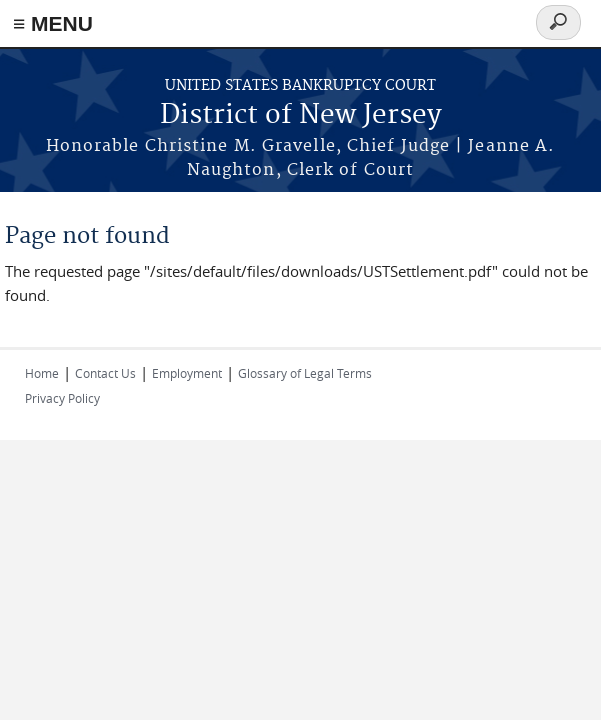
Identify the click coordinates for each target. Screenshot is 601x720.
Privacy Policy (62, 398)
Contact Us (105, 373)
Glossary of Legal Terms (305, 373)
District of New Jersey (301, 115)
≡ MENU (53, 23)
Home (42, 373)
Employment (187, 373)
